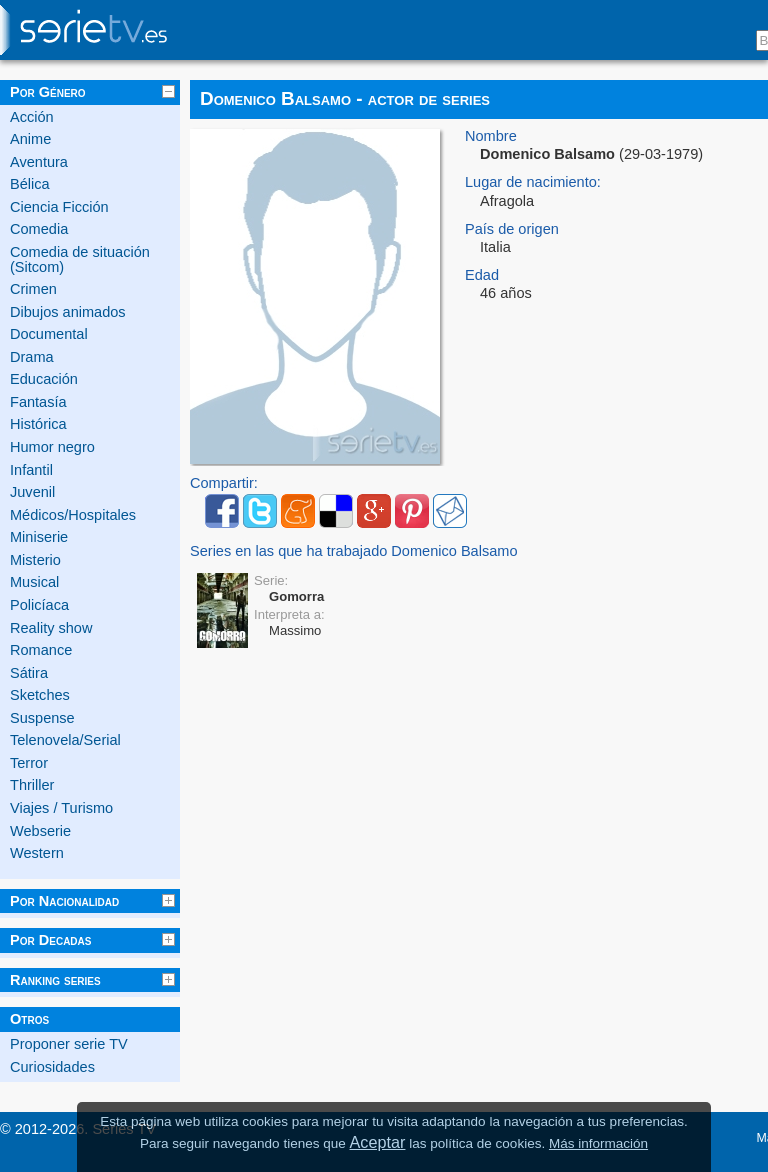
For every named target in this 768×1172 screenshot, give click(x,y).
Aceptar (378, 1142)
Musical (34, 582)
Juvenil (32, 492)
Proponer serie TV (69, 1044)
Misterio (35, 560)
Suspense (42, 718)
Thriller (32, 785)
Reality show (51, 628)
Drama (32, 357)
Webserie (40, 831)
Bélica (30, 184)
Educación (44, 379)
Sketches (40, 695)
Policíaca (39, 605)
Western (37, 853)
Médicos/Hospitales (73, 515)
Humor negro (52, 447)
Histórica (38, 424)
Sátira (29, 673)
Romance (41, 650)
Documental (49, 334)
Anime (30, 139)
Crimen (33, 289)
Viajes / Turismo (61, 808)
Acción (32, 117)
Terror (29, 763)
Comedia (39, 229)
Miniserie (39, 537)
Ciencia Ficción (59, 207)
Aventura (39, 162)
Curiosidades (52, 1067)
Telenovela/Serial (65, 740)
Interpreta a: (289, 614)
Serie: (271, 580)
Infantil (31, 470)
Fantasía (38, 402)
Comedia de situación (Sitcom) (80, 259)
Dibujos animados (68, 312)
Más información (598, 1143)
